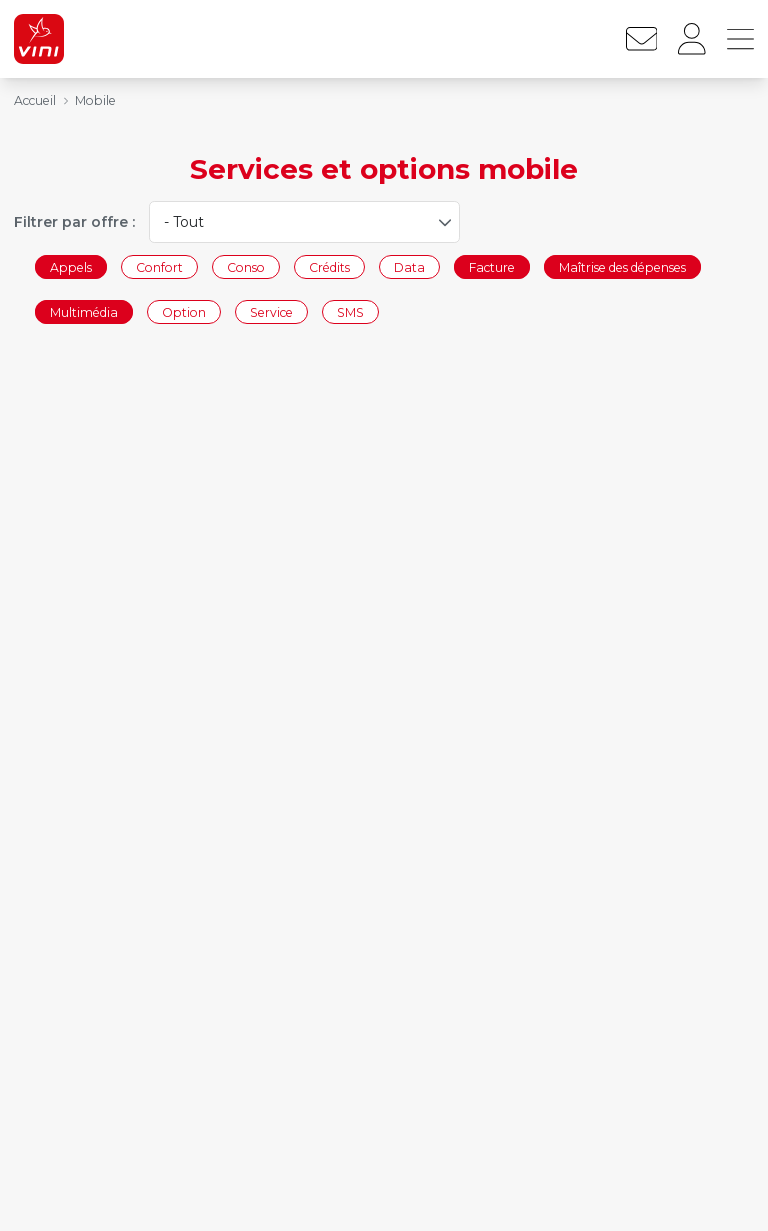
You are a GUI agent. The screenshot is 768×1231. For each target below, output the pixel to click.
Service (271, 312)
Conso (246, 266)
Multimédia (84, 312)
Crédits (329, 266)
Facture (492, 266)
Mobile (95, 100)
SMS (350, 312)
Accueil (35, 100)
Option (184, 312)
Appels (71, 266)
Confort (159, 266)
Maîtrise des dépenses (622, 266)
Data (409, 266)
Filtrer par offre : (74, 222)
